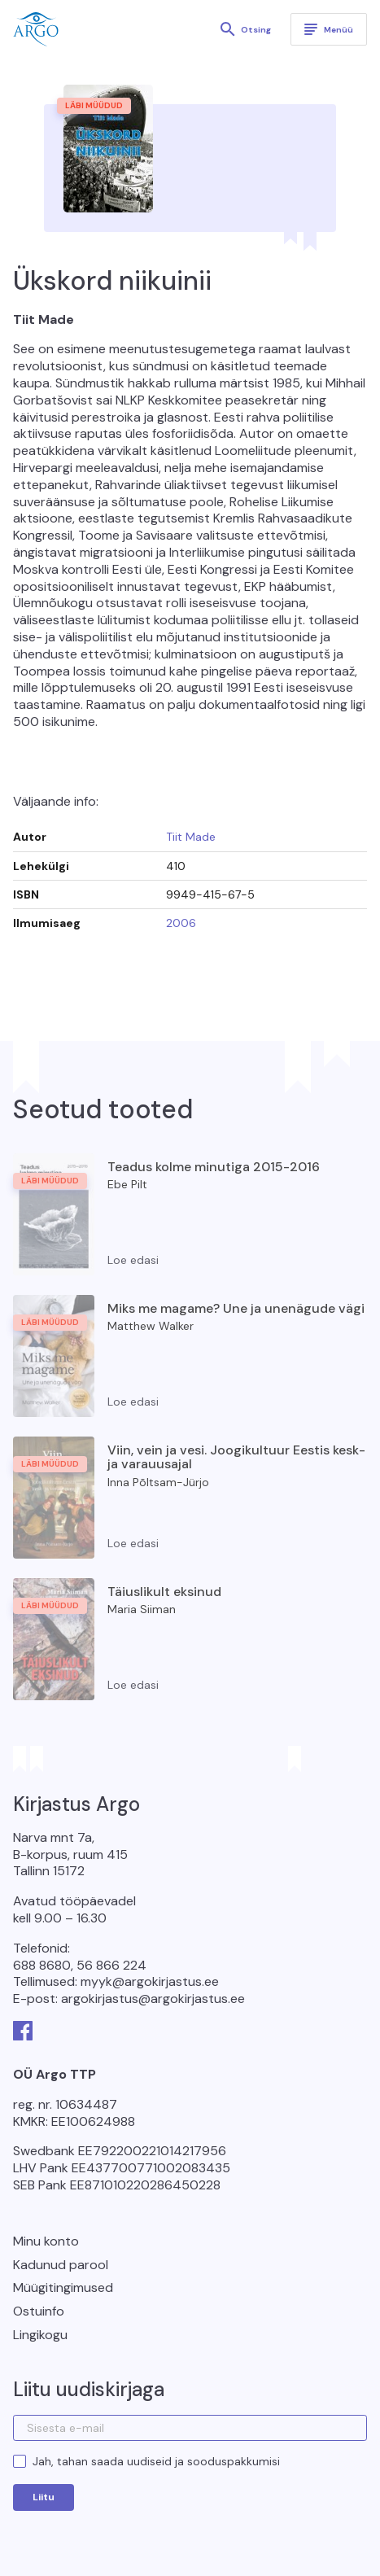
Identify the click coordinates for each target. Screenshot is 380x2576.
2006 (181, 923)
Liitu (44, 2497)
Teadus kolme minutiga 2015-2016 (213, 1166)
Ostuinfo (38, 2311)
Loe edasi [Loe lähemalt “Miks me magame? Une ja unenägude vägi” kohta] (133, 1401)
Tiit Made (191, 836)
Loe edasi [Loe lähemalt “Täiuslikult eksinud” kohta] (133, 1684)
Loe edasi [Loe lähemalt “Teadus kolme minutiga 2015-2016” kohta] (133, 1260)
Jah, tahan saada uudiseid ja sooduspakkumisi (156, 2461)
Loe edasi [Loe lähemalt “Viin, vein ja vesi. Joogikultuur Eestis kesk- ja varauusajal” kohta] (133, 1543)
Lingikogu (40, 2334)
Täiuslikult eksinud (164, 1591)
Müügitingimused (63, 2287)
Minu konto (46, 2241)
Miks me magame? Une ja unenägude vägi (236, 1308)
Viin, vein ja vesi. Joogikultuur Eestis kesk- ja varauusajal (236, 1457)
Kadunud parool (60, 2264)
